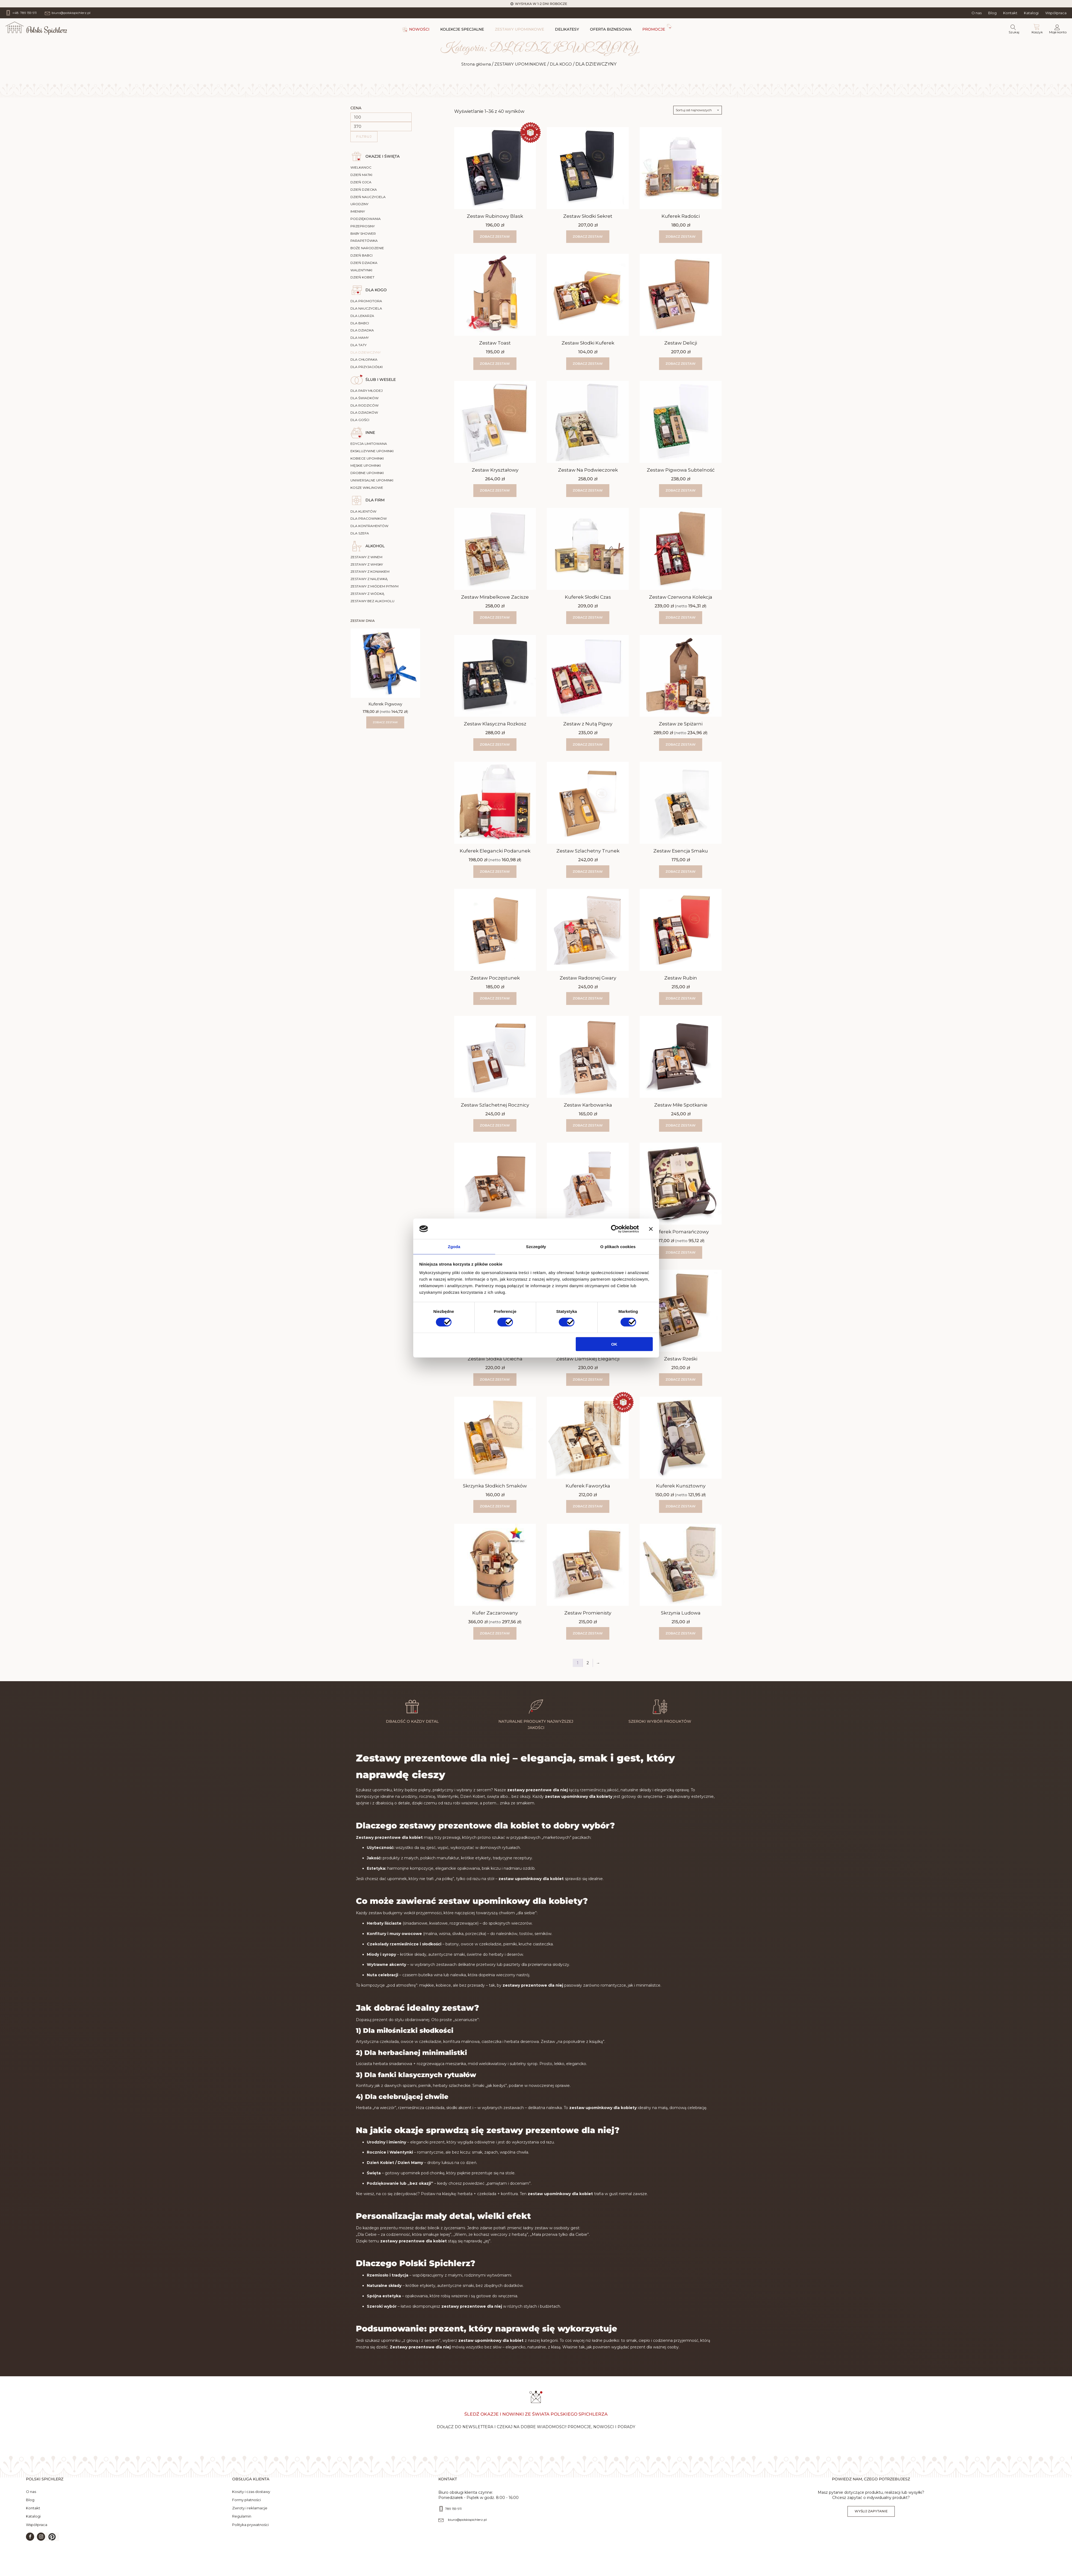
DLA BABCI (359, 323)
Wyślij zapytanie (871, 2521)
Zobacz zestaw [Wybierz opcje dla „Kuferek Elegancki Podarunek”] (495, 871)
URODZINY (359, 204)
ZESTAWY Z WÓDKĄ (367, 594)
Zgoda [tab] (454, 1246)
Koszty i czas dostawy (251, 2501)
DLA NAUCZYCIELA (366, 308)
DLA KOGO (565, 64)
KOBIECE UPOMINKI (367, 458)
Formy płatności (246, 2510)
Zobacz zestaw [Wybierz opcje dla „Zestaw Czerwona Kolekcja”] (681, 617)
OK (614, 1344)
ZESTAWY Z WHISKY (366, 564)
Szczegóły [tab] (536, 1246)
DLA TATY (358, 345)
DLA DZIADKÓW (364, 412)
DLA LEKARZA (362, 316)
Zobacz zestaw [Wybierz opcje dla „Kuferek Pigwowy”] (385, 722)
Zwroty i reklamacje (249, 2518)
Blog (992, 13)
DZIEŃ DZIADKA (363, 263)
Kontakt (1010, 13)
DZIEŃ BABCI (361, 255)
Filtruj (364, 136)
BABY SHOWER (363, 233)
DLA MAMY (359, 338)
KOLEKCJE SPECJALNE (462, 29)
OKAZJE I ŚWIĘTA (382, 156)
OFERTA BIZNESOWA (610, 29)
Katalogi (1031, 13)
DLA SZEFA (359, 533)
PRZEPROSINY (362, 226)
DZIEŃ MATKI (361, 175)
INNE (370, 432)
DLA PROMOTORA (366, 301)
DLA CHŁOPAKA (363, 359)
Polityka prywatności (250, 2535)
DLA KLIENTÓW (363, 511)
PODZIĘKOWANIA (365, 219)
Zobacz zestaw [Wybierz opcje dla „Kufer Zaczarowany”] (495, 1633)
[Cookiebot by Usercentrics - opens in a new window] (615, 1228)
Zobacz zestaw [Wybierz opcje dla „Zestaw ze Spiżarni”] (681, 744)
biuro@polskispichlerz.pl (467, 2530)
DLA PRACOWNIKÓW (368, 518)
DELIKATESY (567, 29)
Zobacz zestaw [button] (495, 236)
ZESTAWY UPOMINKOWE (519, 29)
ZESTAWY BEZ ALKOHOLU (372, 601)
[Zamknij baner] (651, 1228)
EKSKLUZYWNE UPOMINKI (372, 451)
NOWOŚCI (419, 29)
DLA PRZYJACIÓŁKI (366, 367)
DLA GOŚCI (359, 420)
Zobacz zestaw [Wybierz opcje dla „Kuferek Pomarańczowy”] (681, 1252)
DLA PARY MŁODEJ (366, 391)
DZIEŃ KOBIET (362, 277)
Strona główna (472, 64)
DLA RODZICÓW (364, 405)
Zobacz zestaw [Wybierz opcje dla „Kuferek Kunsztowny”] (681, 1506)
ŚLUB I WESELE (380, 379)
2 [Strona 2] (588, 1662)
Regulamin (241, 2526)
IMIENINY (357, 211)
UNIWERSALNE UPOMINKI (371, 480)
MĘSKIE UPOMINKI (365, 465)
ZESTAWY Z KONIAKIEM (369, 571)
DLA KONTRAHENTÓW (369, 526)
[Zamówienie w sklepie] (697, 110)
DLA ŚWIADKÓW (364, 398)
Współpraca (1056, 13)
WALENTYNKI (361, 270)
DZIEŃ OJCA (360, 182)
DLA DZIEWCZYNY (365, 352)
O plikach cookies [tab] (618, 1246)
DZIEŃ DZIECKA (363, 189)
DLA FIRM (375, 500)
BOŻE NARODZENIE (367, 248)
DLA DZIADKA (362, 330)
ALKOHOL (375, 545)
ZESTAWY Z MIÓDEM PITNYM (374, 586)
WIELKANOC (360, 167)
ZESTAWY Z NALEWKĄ (369, 579)
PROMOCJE (653, 29)
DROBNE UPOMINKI (367, 473)
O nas (976, 13)
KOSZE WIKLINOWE (366, 488)
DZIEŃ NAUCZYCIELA (368, 197)
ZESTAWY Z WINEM (366, 557)
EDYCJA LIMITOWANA (368, 444)
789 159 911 (453, 2519)
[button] (52, 2547)
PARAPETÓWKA (364, 241)
